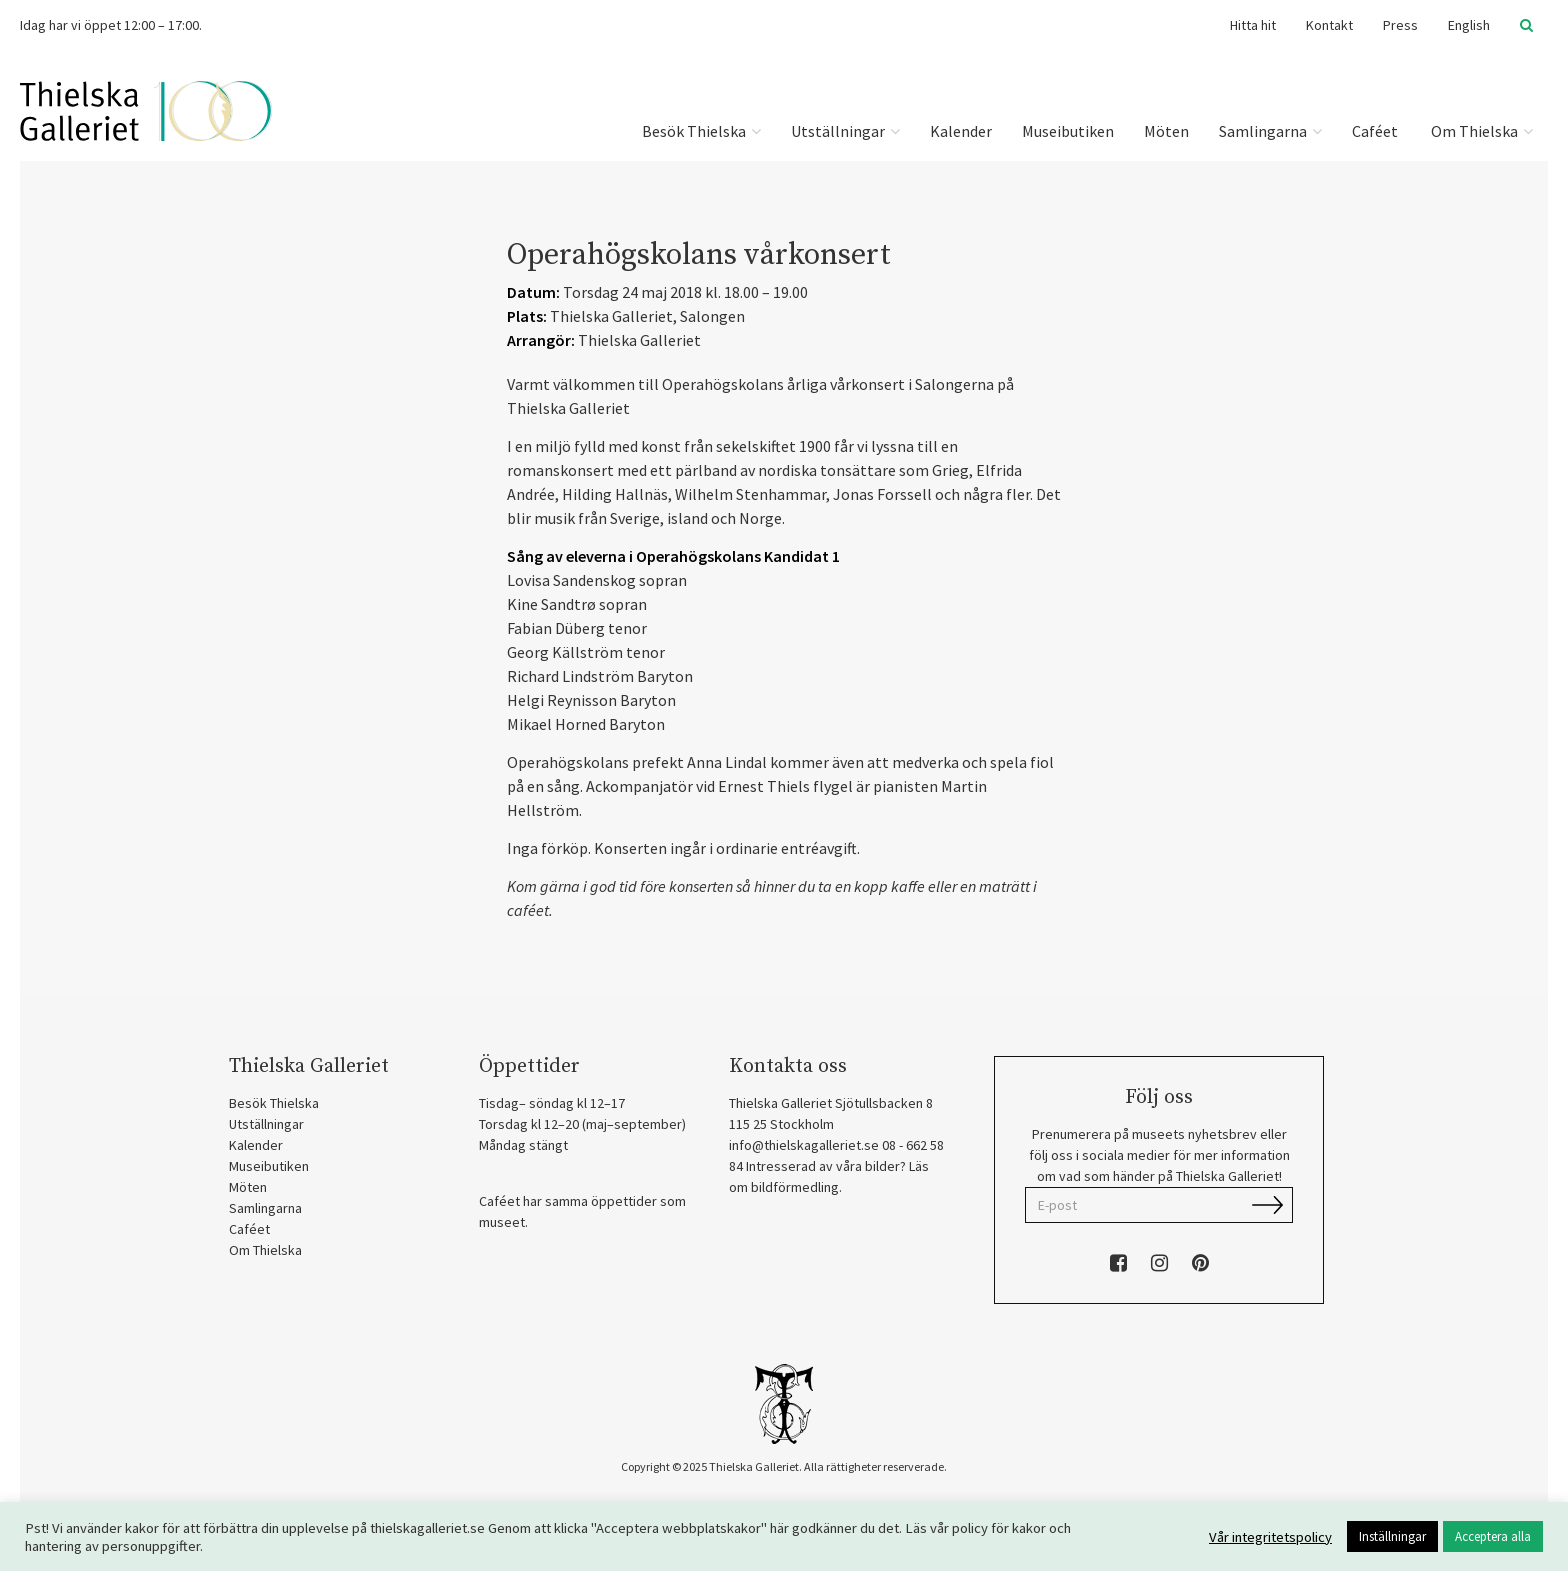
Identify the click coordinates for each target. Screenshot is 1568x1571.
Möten (1166, 131)
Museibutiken (1068, 131)
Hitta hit (1253, 25)
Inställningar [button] (1392, 1536)
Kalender (961, 131)
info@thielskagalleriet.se (804, 1145)
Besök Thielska (701, 131)
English (1469, 25)
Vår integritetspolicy (1270, 1537)
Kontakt (1329, 25)
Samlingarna (1270, 131)
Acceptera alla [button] (1493, 1536)
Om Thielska (1480, 131)
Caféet (1375, 131)
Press (1400, 25)
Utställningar (845, 131)
